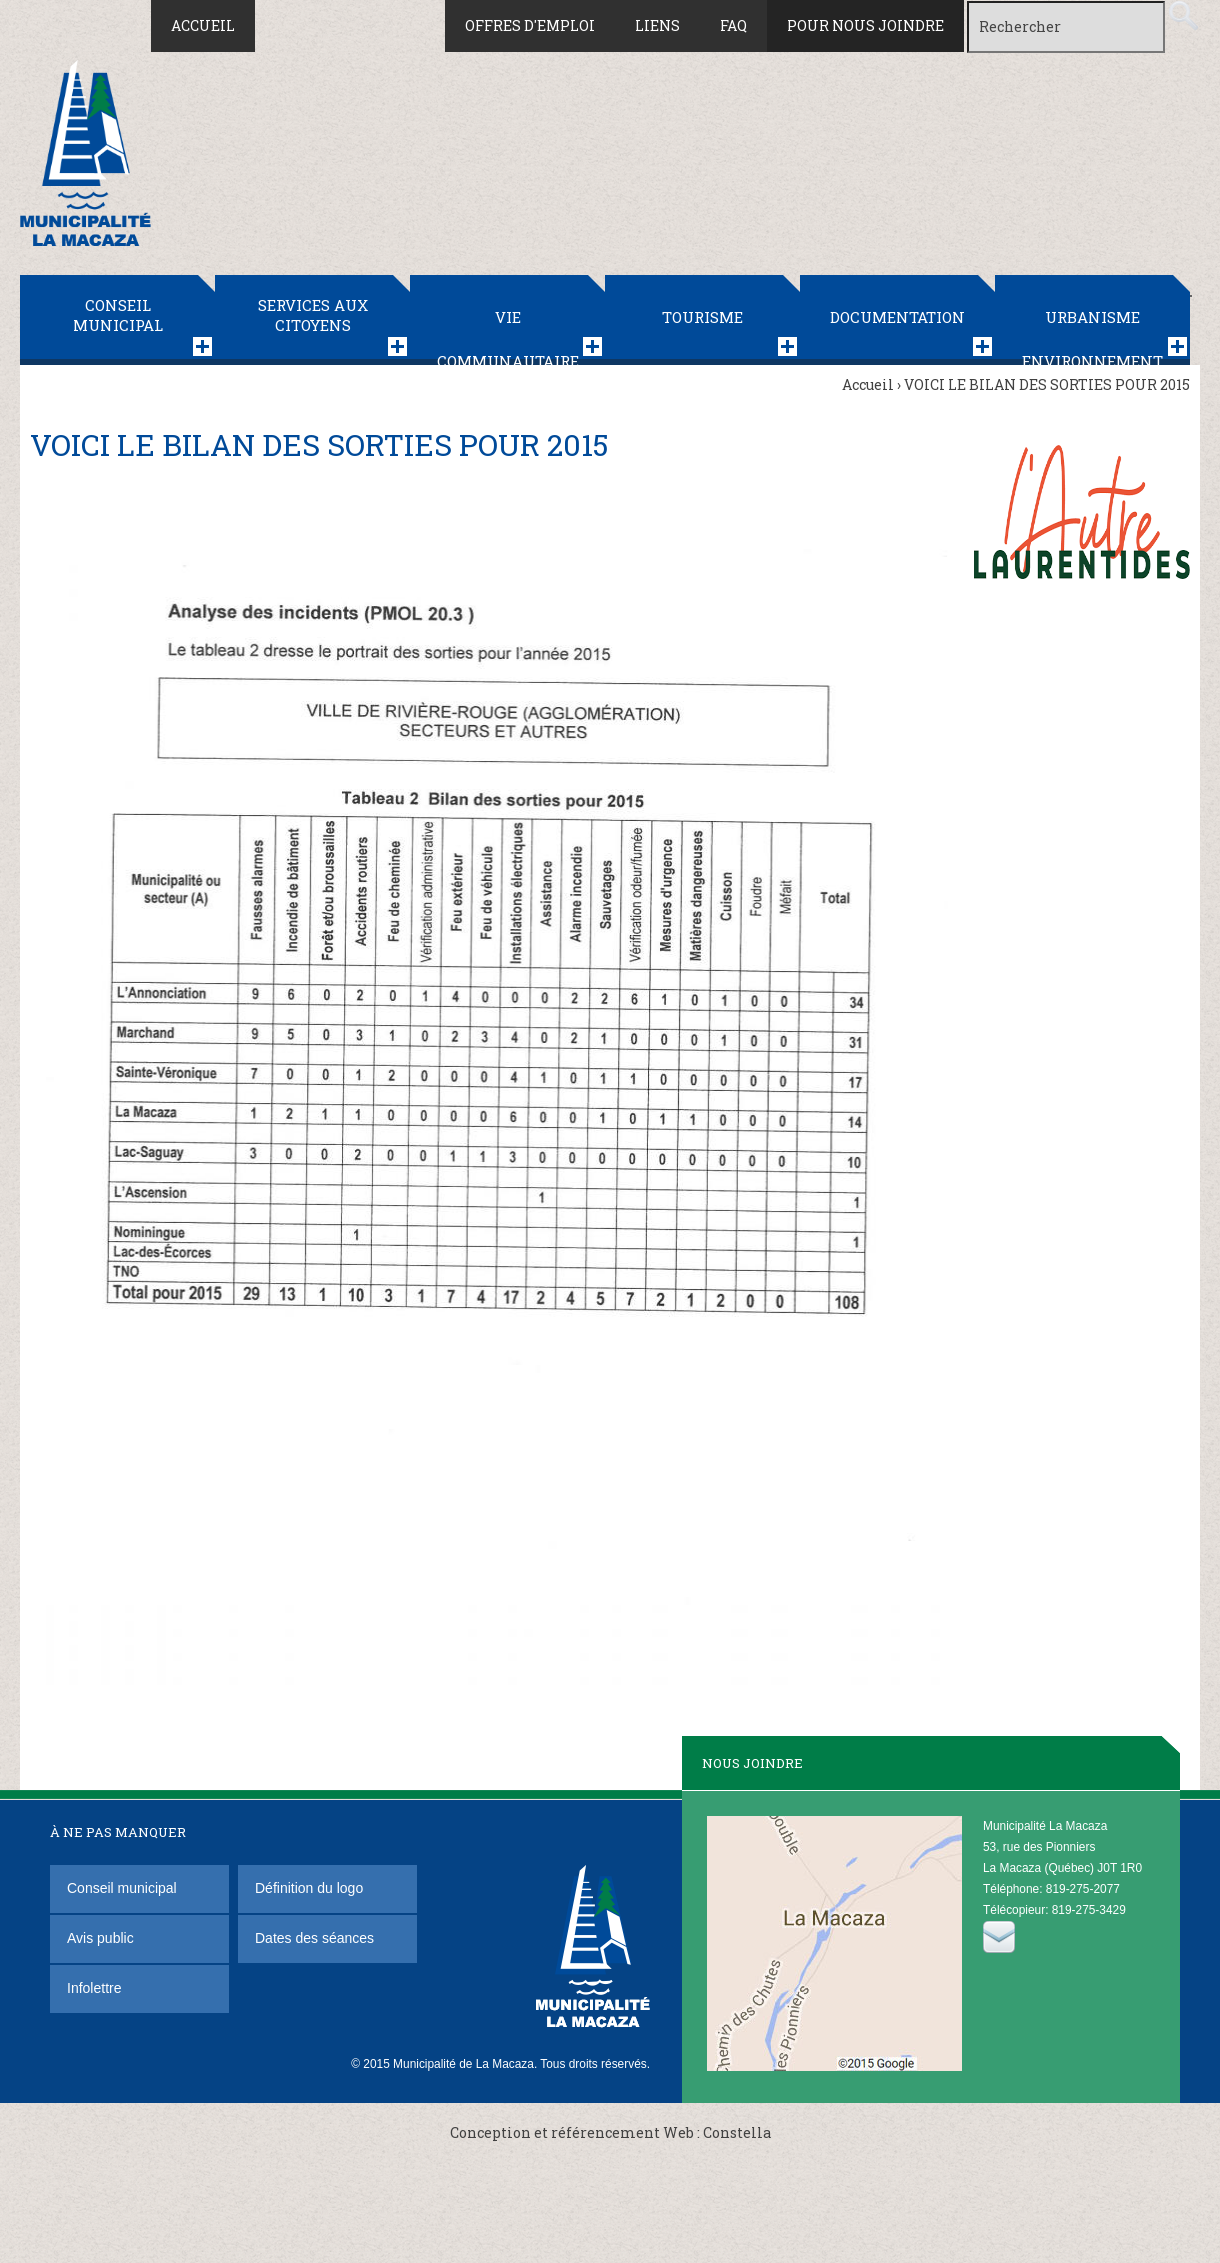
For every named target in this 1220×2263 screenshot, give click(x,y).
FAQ (733, 25)
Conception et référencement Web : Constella (610, 2132)
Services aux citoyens (313, 315)
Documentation (897, 317)
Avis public (100, 1938)
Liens (657, 25)
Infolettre (94, 1988)
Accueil (203, 25)
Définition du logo (311, 1888)
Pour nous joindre (865, 25)
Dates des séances (314, 1938)
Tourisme (702, 317)
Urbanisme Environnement (1092, 336)
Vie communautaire (508, 336)
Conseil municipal (118, 315)
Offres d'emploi (530, 25)
